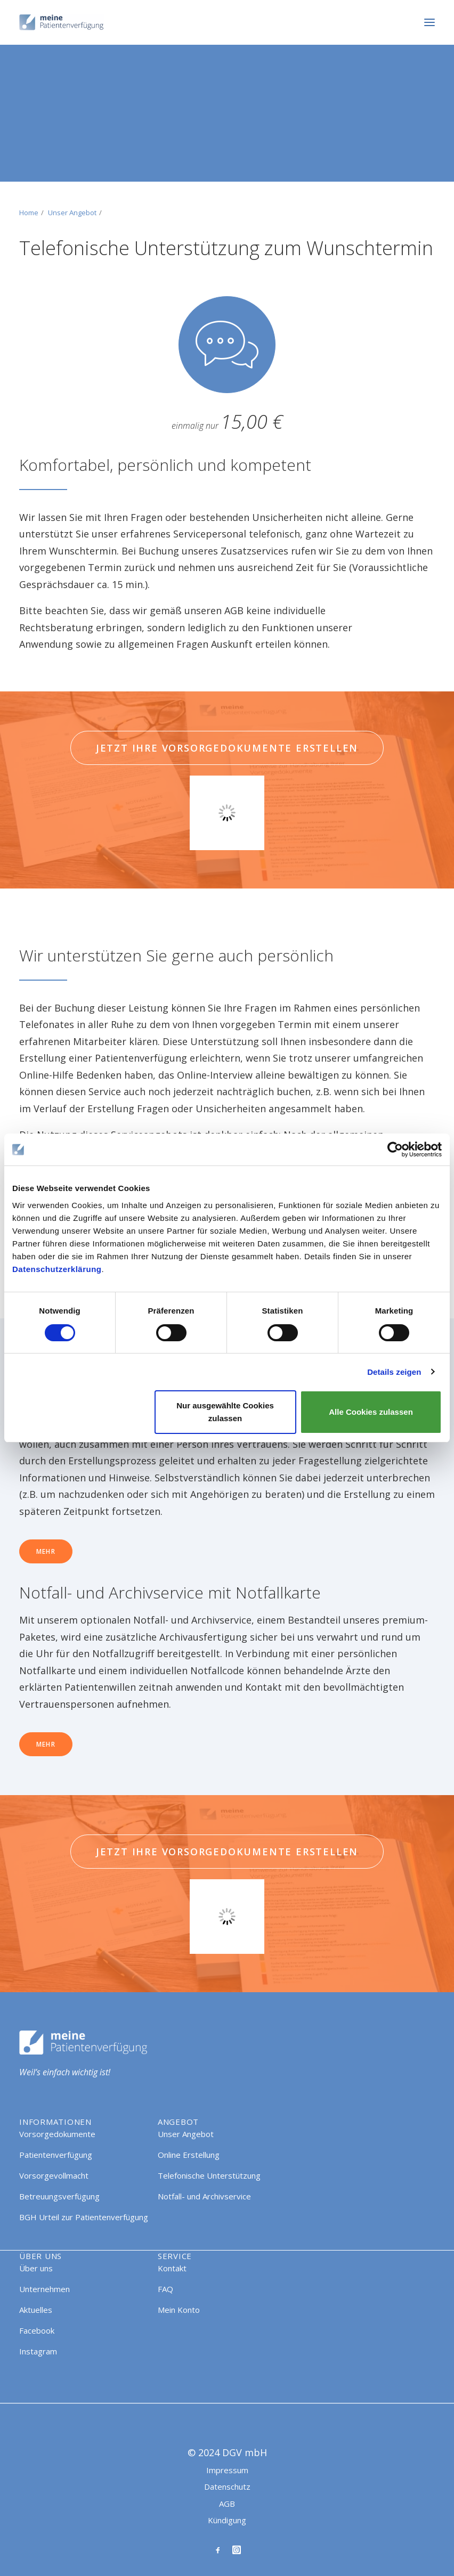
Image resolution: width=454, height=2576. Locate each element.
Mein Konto (179, 2309)
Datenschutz (227, 2486)
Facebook (36, 2330)
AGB (227, 2503)
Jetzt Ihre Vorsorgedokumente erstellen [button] (227, 747)
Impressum (227, 2470)
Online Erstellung (189, 2154)
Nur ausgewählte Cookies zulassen (225, 1412)
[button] (429, 22)
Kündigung (227, 2520)
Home (28, 212)
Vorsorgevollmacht (53, 2175)
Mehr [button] (45, 1551)
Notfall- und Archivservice (204, 2196)
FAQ (165, 2289)
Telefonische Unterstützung (209, 2175)
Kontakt (172, 2268)
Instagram (38, 2351)
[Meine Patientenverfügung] (61, 22)
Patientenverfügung (55, 2154)
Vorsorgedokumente (57, 2134)
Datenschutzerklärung (57, 1269)
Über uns (36, 2268)
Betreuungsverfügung (59, 2196)
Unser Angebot (72, 212)
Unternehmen (44, 2289)
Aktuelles (35, 2309)
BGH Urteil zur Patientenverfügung (83, 2217)
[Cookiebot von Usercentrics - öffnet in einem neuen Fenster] (395, 1149)
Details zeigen (394, 1371)
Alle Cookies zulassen (371, 1411)
